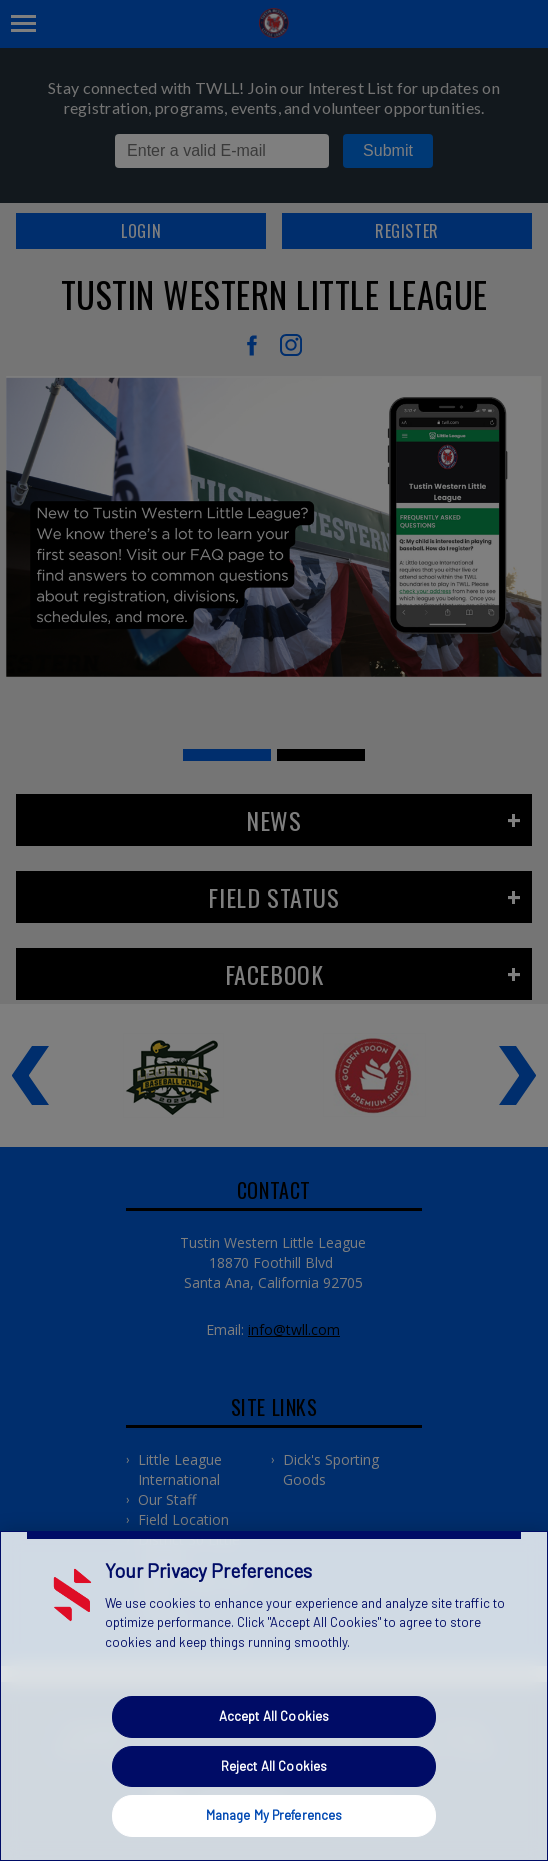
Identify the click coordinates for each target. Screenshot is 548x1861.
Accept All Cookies (274, 1716)
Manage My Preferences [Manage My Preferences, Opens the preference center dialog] (274, 1815)
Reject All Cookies (274, 1766)
